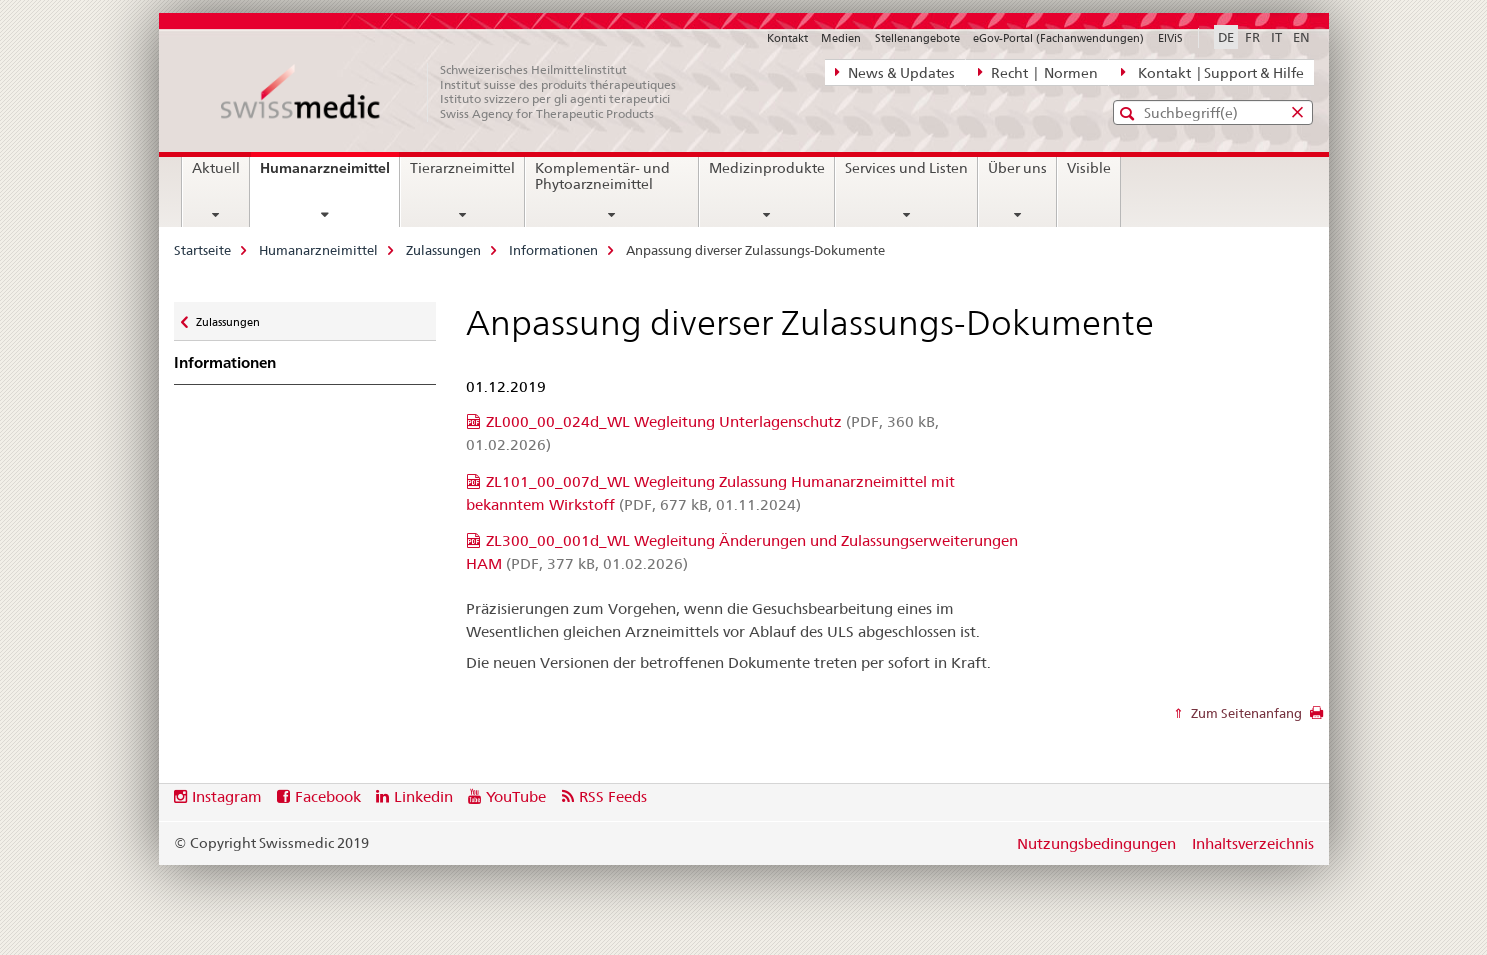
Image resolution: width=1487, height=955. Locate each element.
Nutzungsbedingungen (1096, 843)
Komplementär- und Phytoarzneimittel (602, 176)
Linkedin (423, 796)
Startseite (202, 250)
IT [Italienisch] (1276, 37)
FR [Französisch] (1252, 37)
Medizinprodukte (767, 168)
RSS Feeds (613, 796)
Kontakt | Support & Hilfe (1212, 72)
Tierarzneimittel (462, 168)
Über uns (1017, 168)
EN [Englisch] (1301, 37)
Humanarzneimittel (329, 175)
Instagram (227, 796)
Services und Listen (906, 168)
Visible (1089, 168)
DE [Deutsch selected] (1226, 37)
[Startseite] (459, 92)
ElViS (1170, 38)
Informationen (553, 250)
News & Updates (895, 72)
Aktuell (216, 168)
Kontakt (787, 38)
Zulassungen (443, 250)
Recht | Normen (1038, 72)
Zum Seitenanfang (1245, 713)
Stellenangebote (917, 38)
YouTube (516, 796)
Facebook (328, 796)
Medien (841, 38)
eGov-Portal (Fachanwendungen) (1058, 38)
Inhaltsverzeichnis (1253, 843)
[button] (1129, 113)
